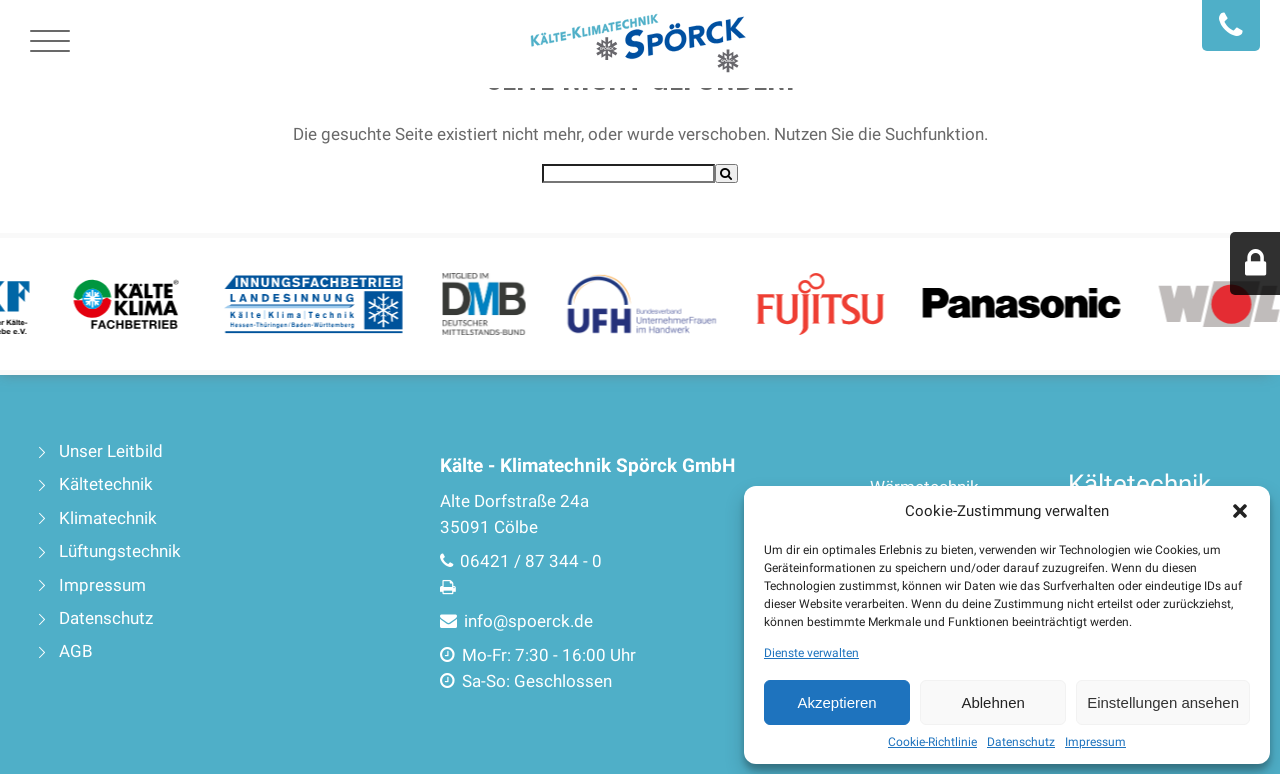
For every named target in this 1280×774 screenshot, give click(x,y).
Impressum (1095, 742)
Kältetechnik (106, 484)
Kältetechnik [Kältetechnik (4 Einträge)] (1139, 484)
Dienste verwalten (811, 653)
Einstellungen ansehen (1163, 702)
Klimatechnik (108, 517)
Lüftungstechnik (120, 551)
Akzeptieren (836, 702)
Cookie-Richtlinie (932, 742)
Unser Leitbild (111, 451)
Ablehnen (992, 702)
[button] (1240, 511)
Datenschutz (1021, 742)
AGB (76, 651)
